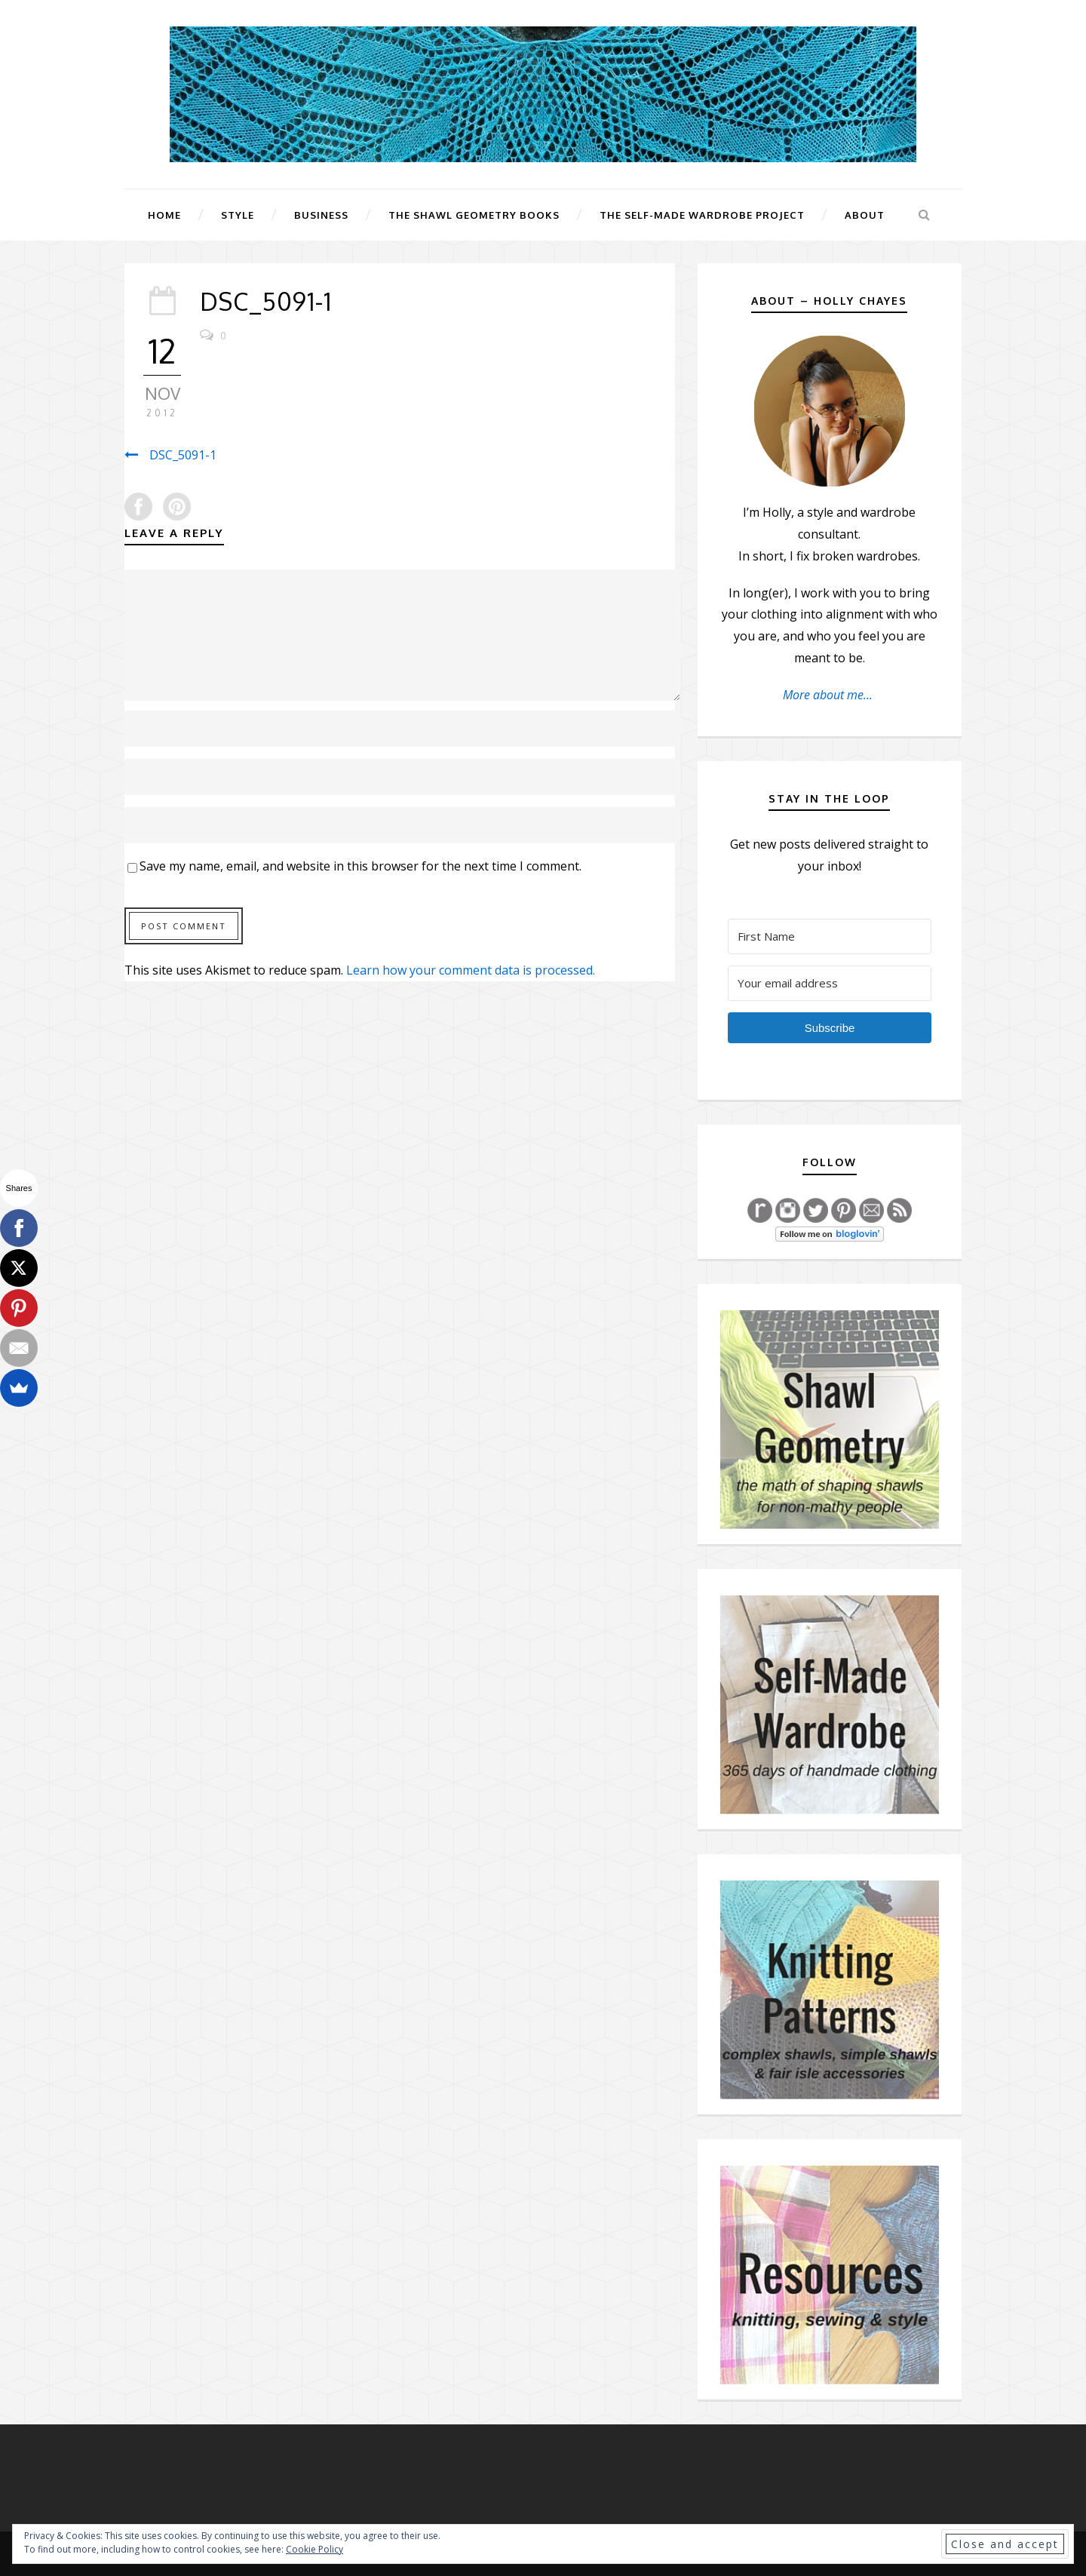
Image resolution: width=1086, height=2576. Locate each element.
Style (237, 215)
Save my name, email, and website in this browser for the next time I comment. (360, 866)
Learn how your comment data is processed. (470, 970)
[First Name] (829, 936)
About (865, 215)
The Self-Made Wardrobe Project (702, 215)
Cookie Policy (314, 2549)
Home (164, 215)
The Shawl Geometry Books (474, 215)
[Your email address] (829, 983)
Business (321, 215)
